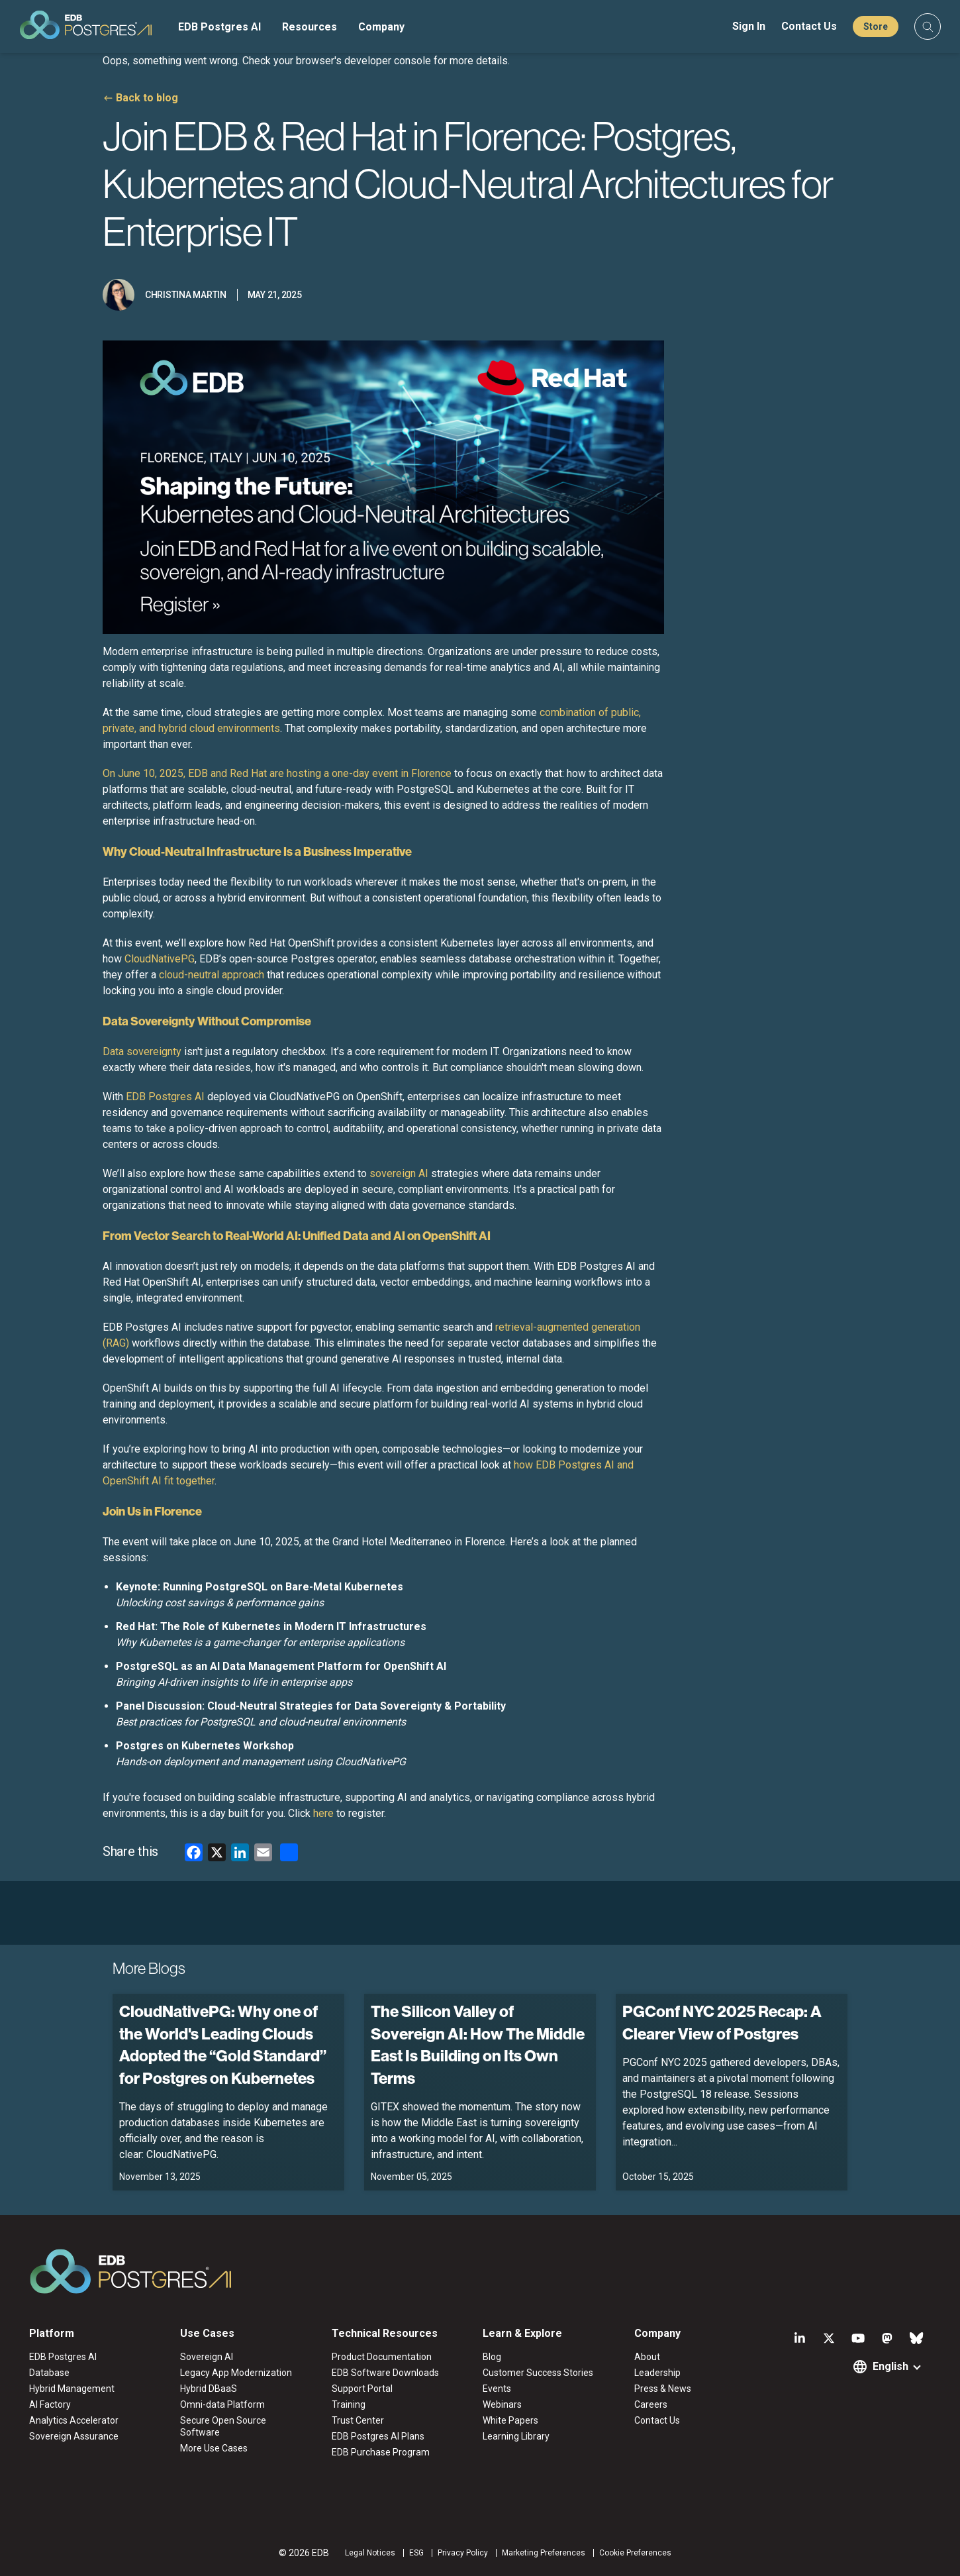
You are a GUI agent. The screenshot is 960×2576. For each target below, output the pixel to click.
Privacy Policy (463, 2552)
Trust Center (358, 2420)
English (890, 2366)
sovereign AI (398, 1173)
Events (497, 2388)
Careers (650, 2404)
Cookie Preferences (635, 2552)
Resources (309, 27)
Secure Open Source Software (223, 2426)
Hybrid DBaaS (208, 2388)
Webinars (502, 2404)
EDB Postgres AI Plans (378, 2436)
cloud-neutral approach (211, 974)
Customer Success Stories (538, 2372)
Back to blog (147, 97)
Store (875, 26)
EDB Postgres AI (219, 27)
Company (381, 27)
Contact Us (809, 26)
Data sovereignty (142, 1051)
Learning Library (516, 2436)
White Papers (510, 2420)
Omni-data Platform (222, 2404)
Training (348, 2404)
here (323, 1813)
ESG (416, 2552)
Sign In (748, 26)
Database (49, 2372)
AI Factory (50, 2404)
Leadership (657, 2372)
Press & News (662, 2388)
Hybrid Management (72, 2388)
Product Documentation (382, 2356)
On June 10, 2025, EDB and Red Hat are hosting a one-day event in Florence (277, 773)
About (647, 2356)
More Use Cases (214, 2448)
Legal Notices (370, 2552)
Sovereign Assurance (74, 2436)
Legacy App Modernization (236, 2372)
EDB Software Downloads (385, 2372)
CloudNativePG (159, 959)
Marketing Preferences (543, 2552)
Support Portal (362, 2388)
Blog (492, 2356)
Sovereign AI (206, 2356)
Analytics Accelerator (74, 2420)
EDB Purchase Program (381, 2452)
